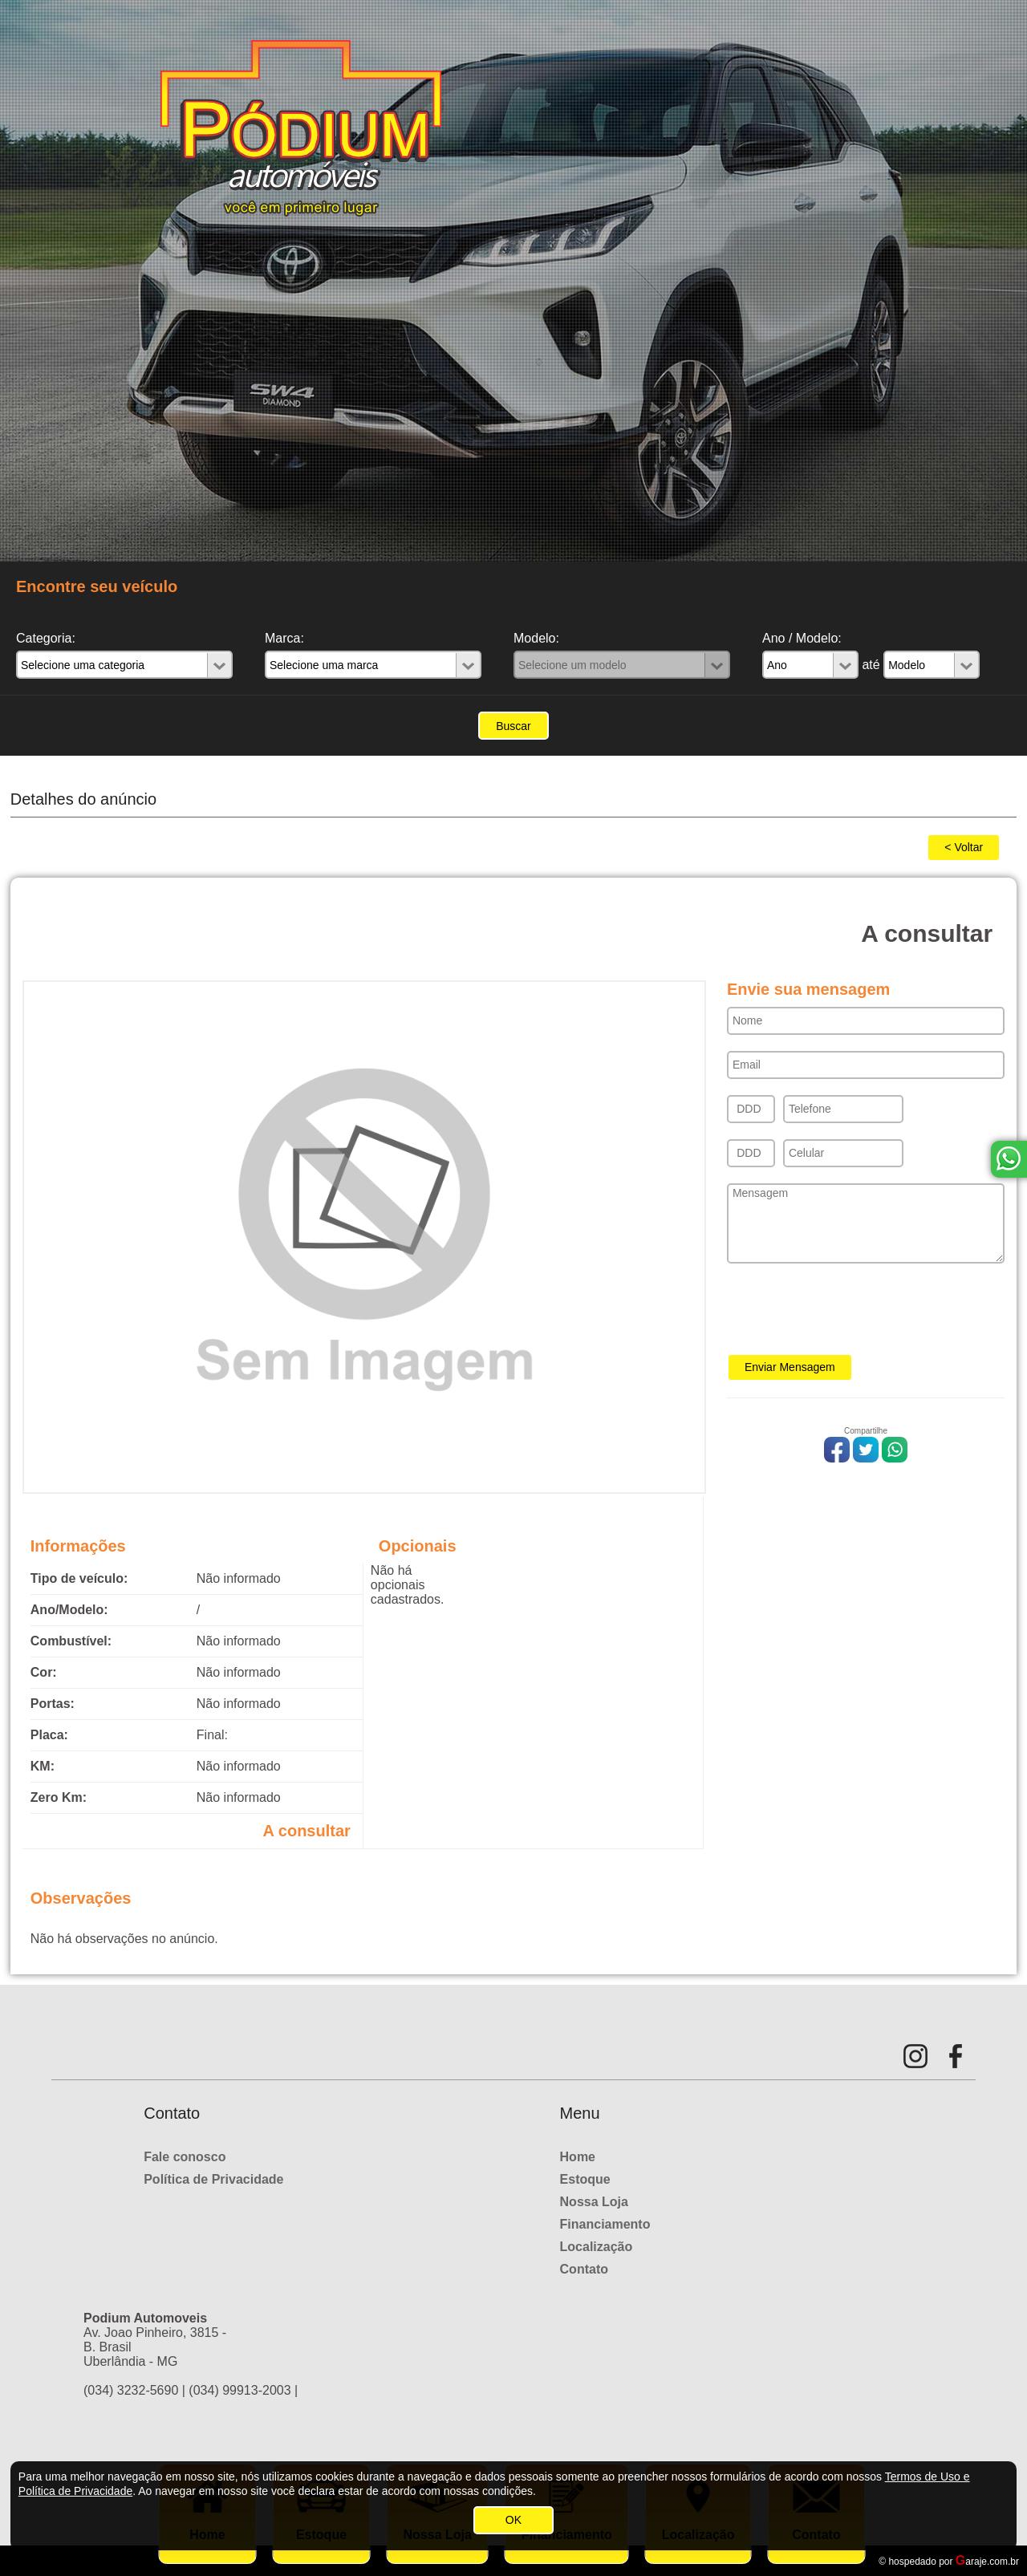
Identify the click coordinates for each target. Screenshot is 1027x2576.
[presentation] (849, 1314)
